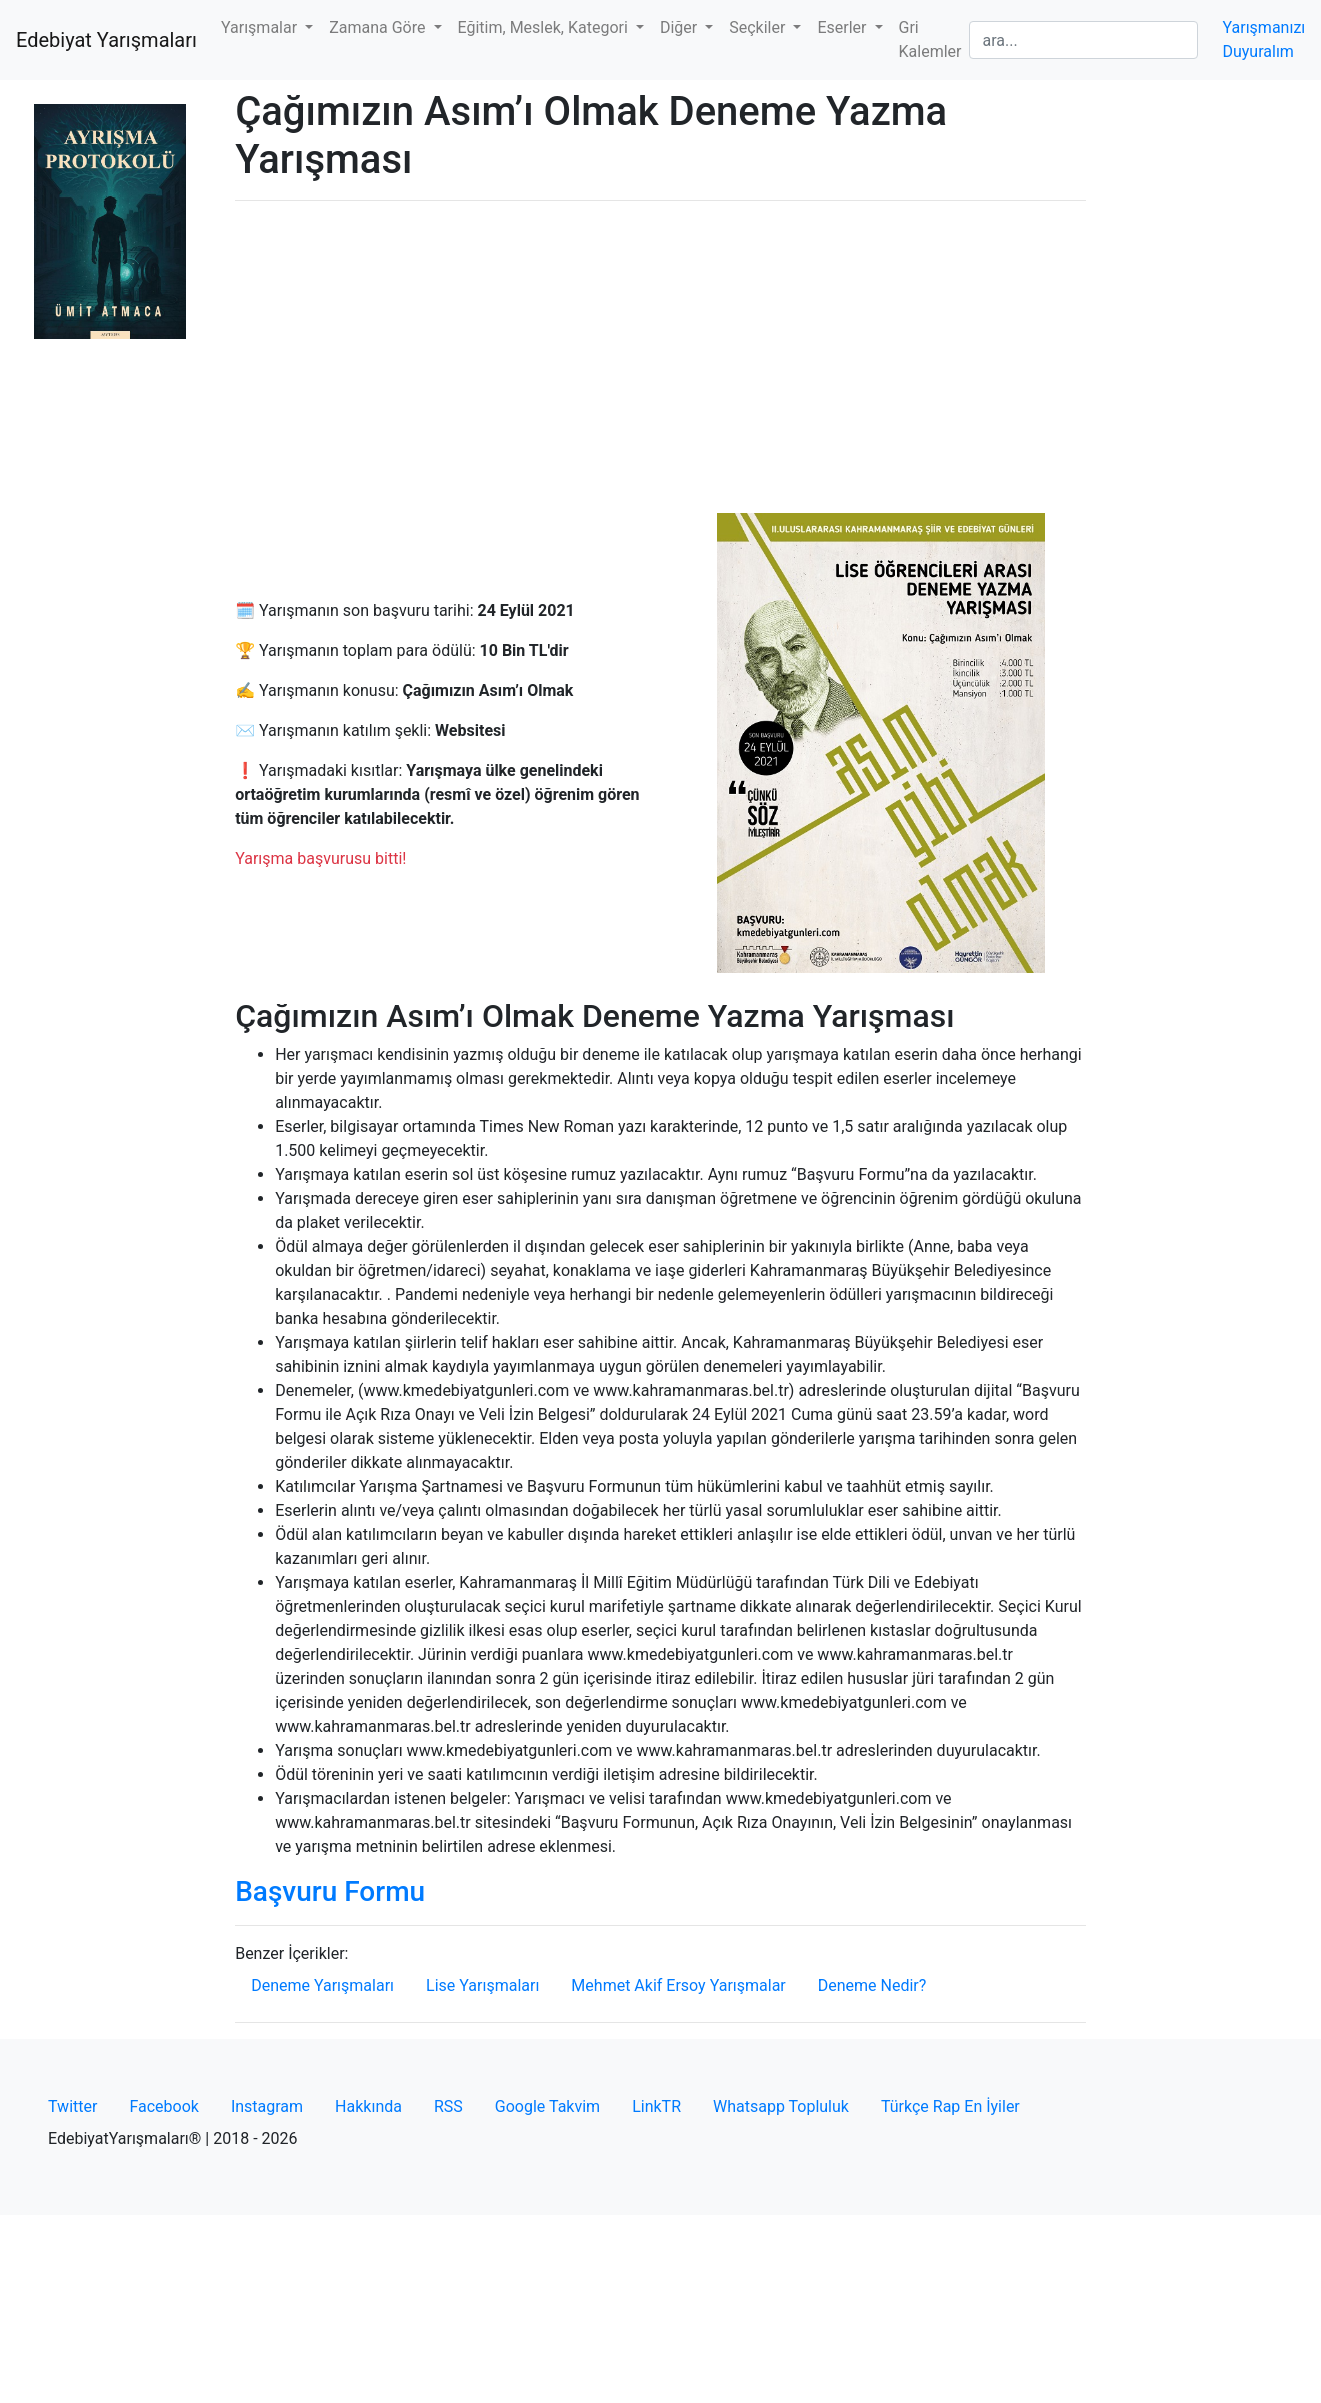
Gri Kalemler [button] (930, 39)
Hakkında (368, 2106)
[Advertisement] (660, 357)
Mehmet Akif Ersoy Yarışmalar (678, 1985)
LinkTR (656, 2106)
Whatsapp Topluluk (781, 2106)
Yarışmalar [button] (261, 27)
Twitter (72, 2106)
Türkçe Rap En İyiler (950, 2106)
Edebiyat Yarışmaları (106, 40)
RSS (448, 2106)
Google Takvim (547, 2106)
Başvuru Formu (330, 1891)
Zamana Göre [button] (379, 27)
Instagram (267, 2106)
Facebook (163, 2106)
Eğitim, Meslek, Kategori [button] (545, 27)
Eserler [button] (843, 27)
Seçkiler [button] (759, 27)
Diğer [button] (680, 27)
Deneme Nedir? (872, 1985)
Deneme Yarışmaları (322, 1985)
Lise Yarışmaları (482, 1985)
